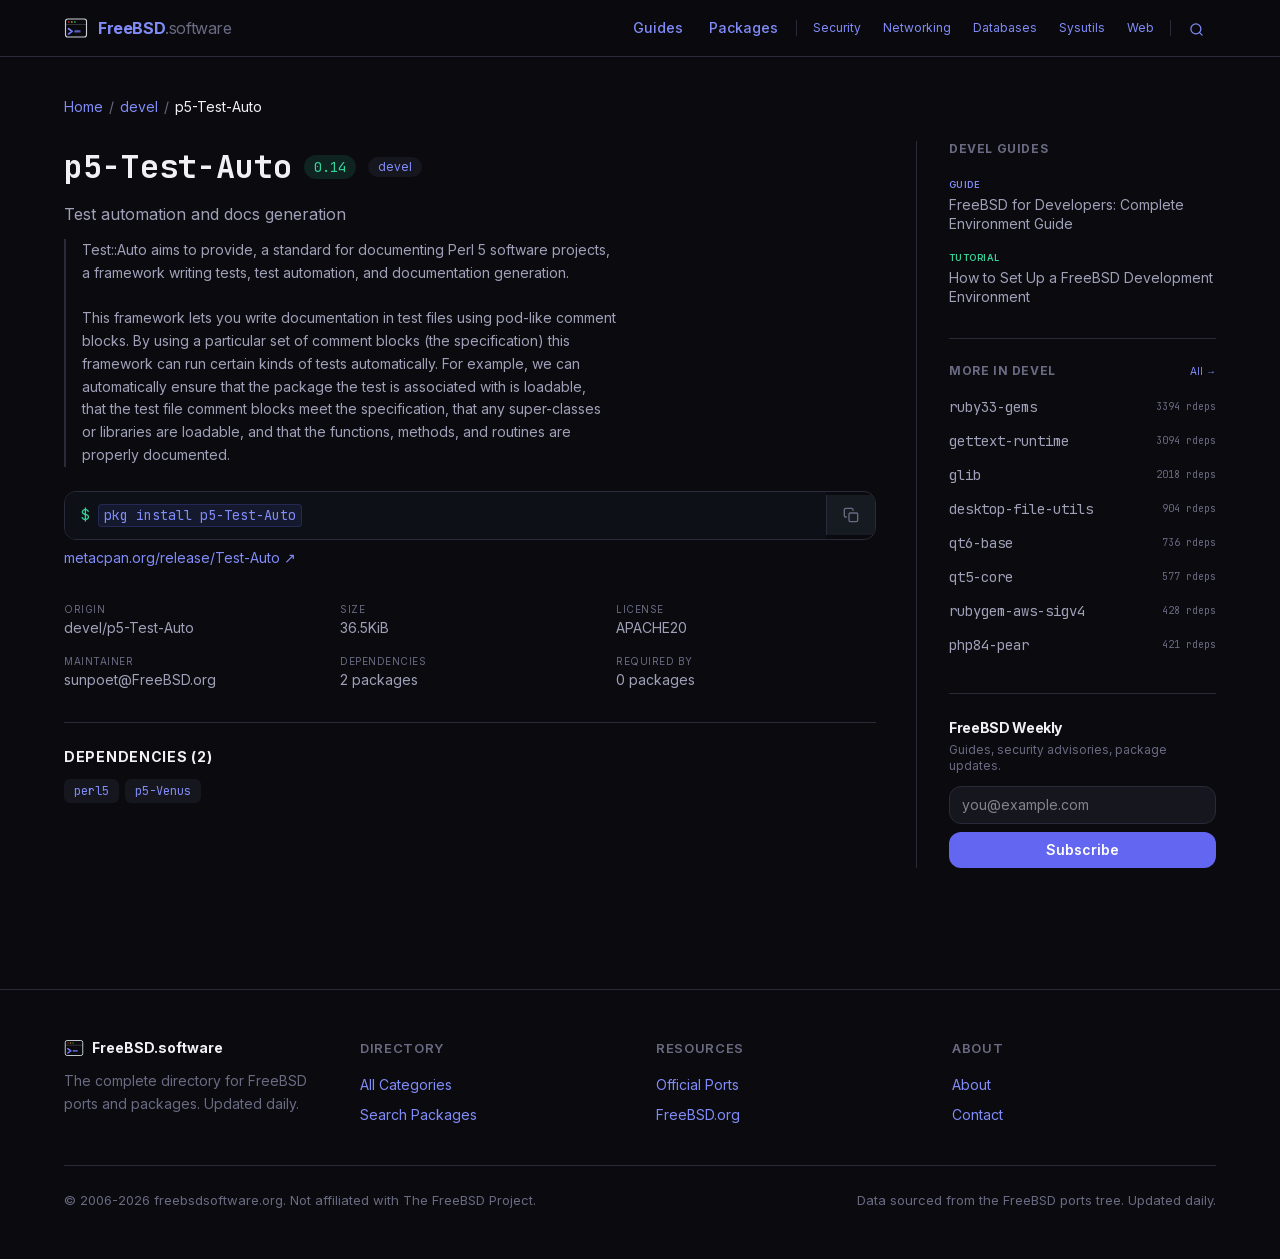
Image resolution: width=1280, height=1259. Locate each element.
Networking (917, 27)
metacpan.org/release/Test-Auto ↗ (180, 557)
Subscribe (1082, 849)
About (971, 1084)
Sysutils (1082, 27)
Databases (1005, 27)
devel (139, 106)
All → (1203, 371)
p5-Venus (163, 791)
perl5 (91, 791)
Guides (658, 27)
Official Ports (697, 1084)
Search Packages (418, 1114)
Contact (977, 1114)
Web (1140, 27)
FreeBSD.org (698, 1114)
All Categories (406, 1084)
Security (837, 27)
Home (83, 106)
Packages (743, 27)
